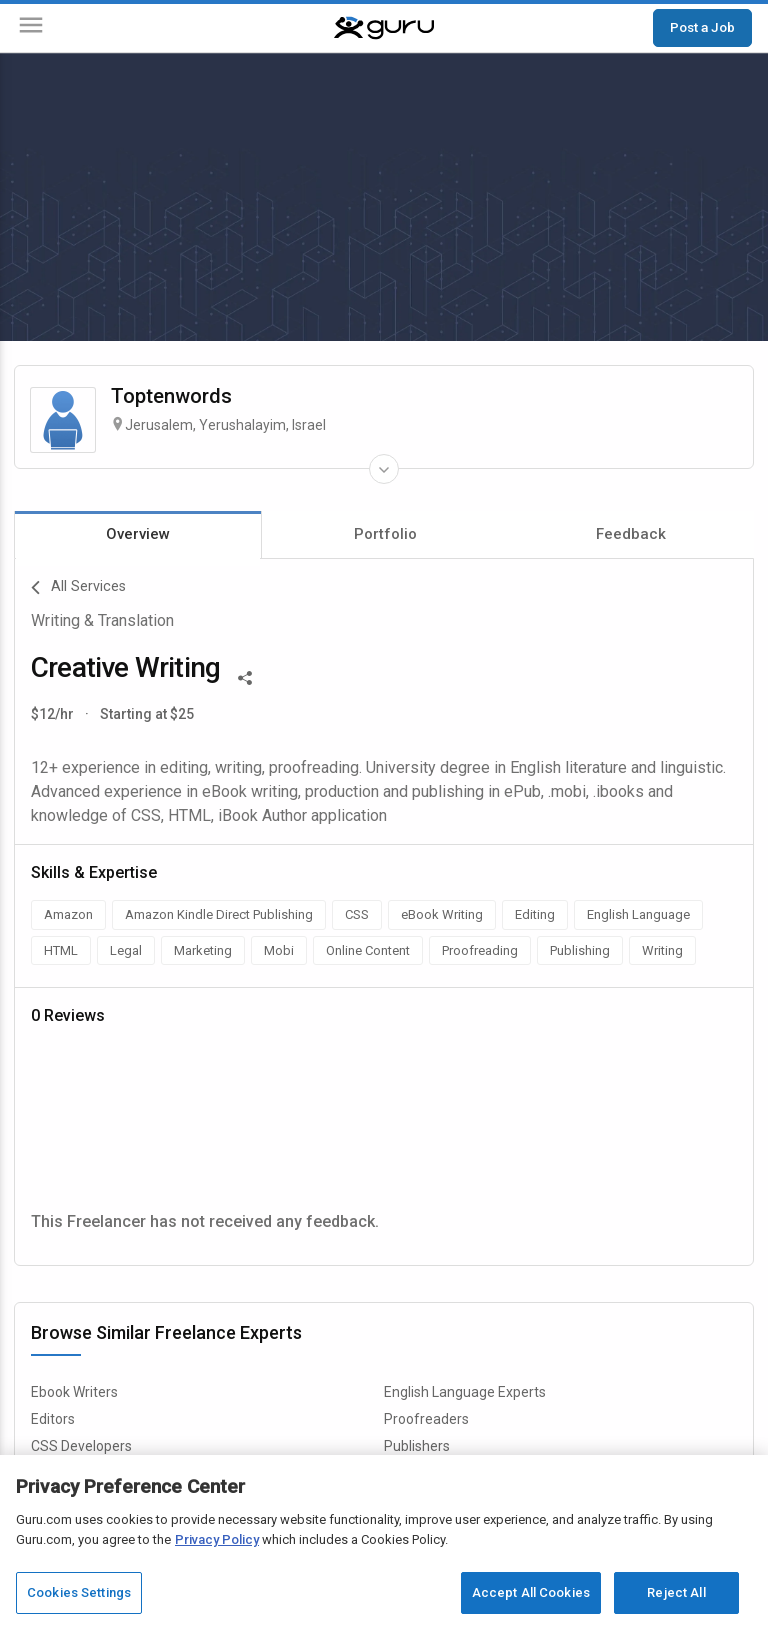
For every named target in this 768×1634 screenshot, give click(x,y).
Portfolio (385, 534)
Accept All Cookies (531, 1592)
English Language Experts (465, 1392)
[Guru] (384, 28)
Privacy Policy (217, 1539)
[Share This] (245, 676)
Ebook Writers (74, 1392)
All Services (78, 588)
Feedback (631, 534)
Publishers (417, 1446)
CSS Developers (81, 1446)
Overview (138, 534)
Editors (53, 1419)
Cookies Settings (79, 1592)
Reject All (676, 1592)
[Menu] (31, 28)
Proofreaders (426, 1419)
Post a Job (702, 27)
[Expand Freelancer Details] (384, 469)
